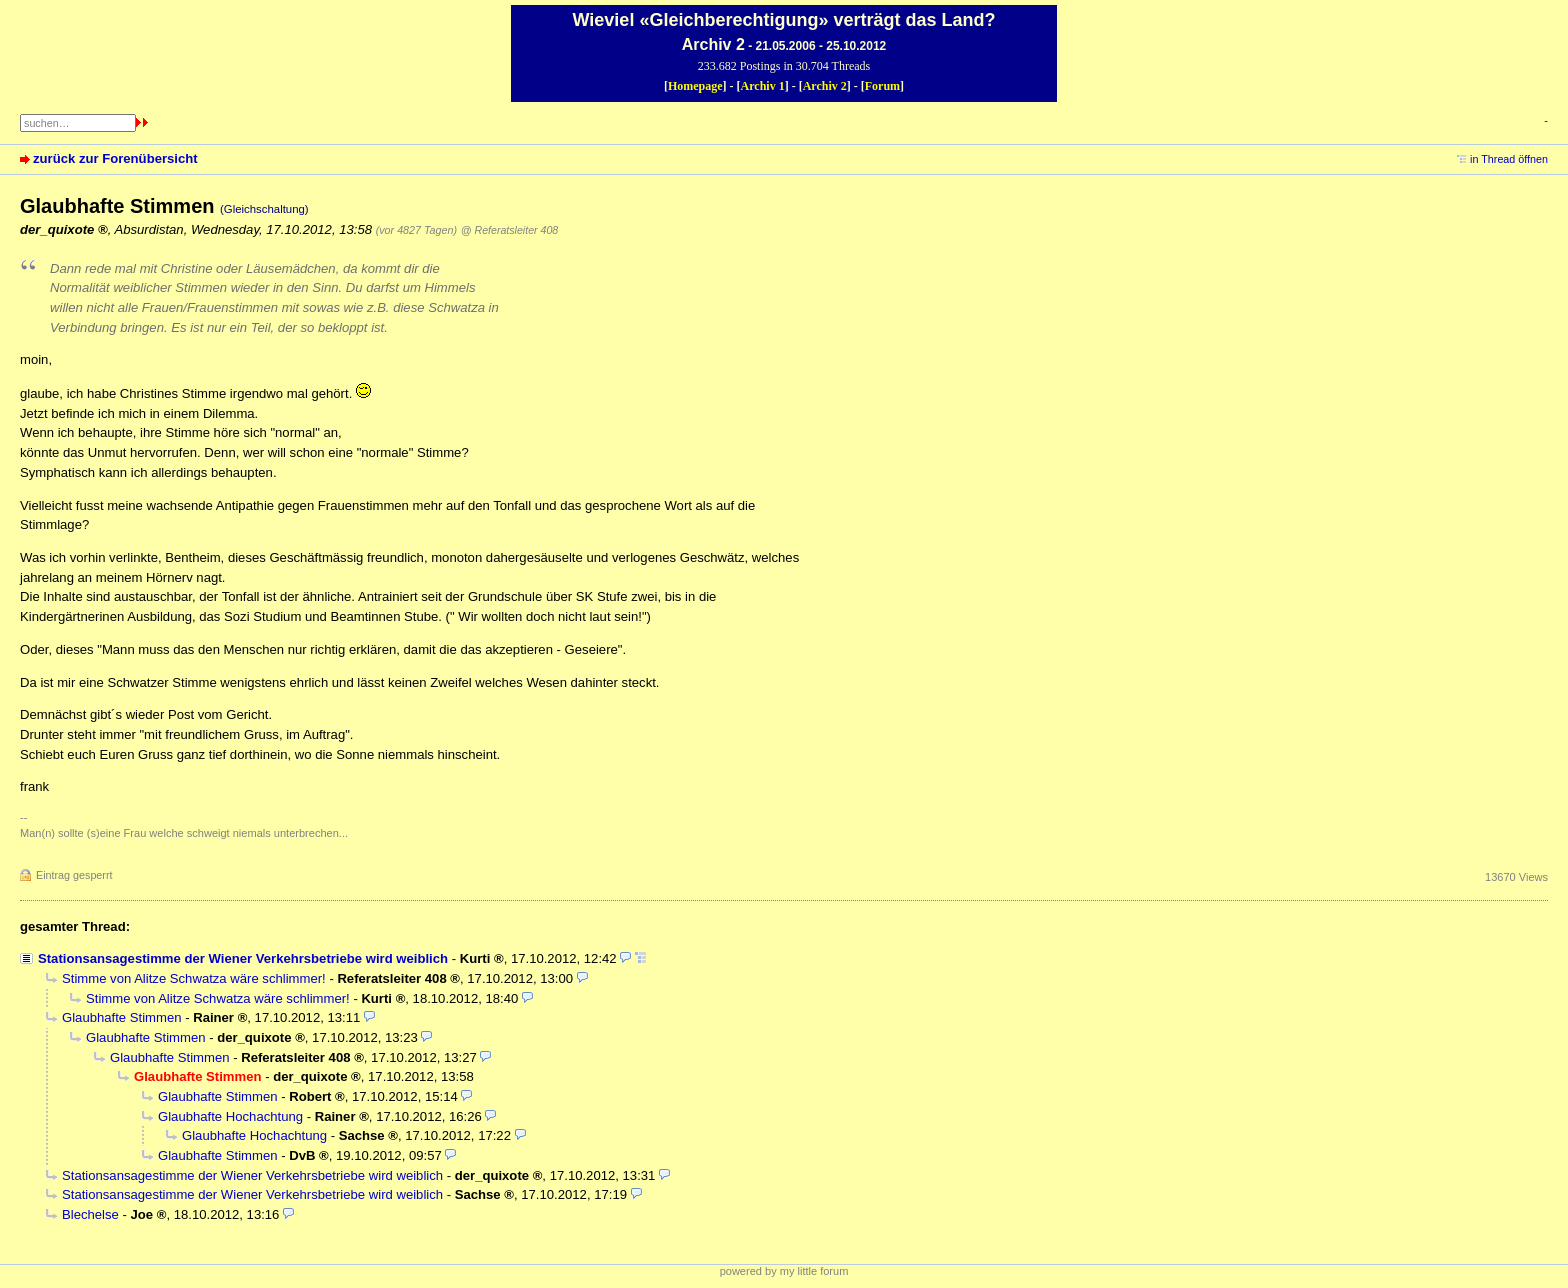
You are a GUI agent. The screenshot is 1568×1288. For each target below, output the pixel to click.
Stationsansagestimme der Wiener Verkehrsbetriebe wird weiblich (243, 958)
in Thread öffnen (1509, 159)
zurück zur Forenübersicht (115, 158)
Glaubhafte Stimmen (122, 1017)
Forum (882, 86)
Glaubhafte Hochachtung (230, 1116)
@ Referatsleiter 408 (509, 230)
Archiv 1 (763, 86)
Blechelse (90, 1214)
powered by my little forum (784, 1271)
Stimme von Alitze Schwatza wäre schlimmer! (194, 978)
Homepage (695, 86)
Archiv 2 (825, 86)
